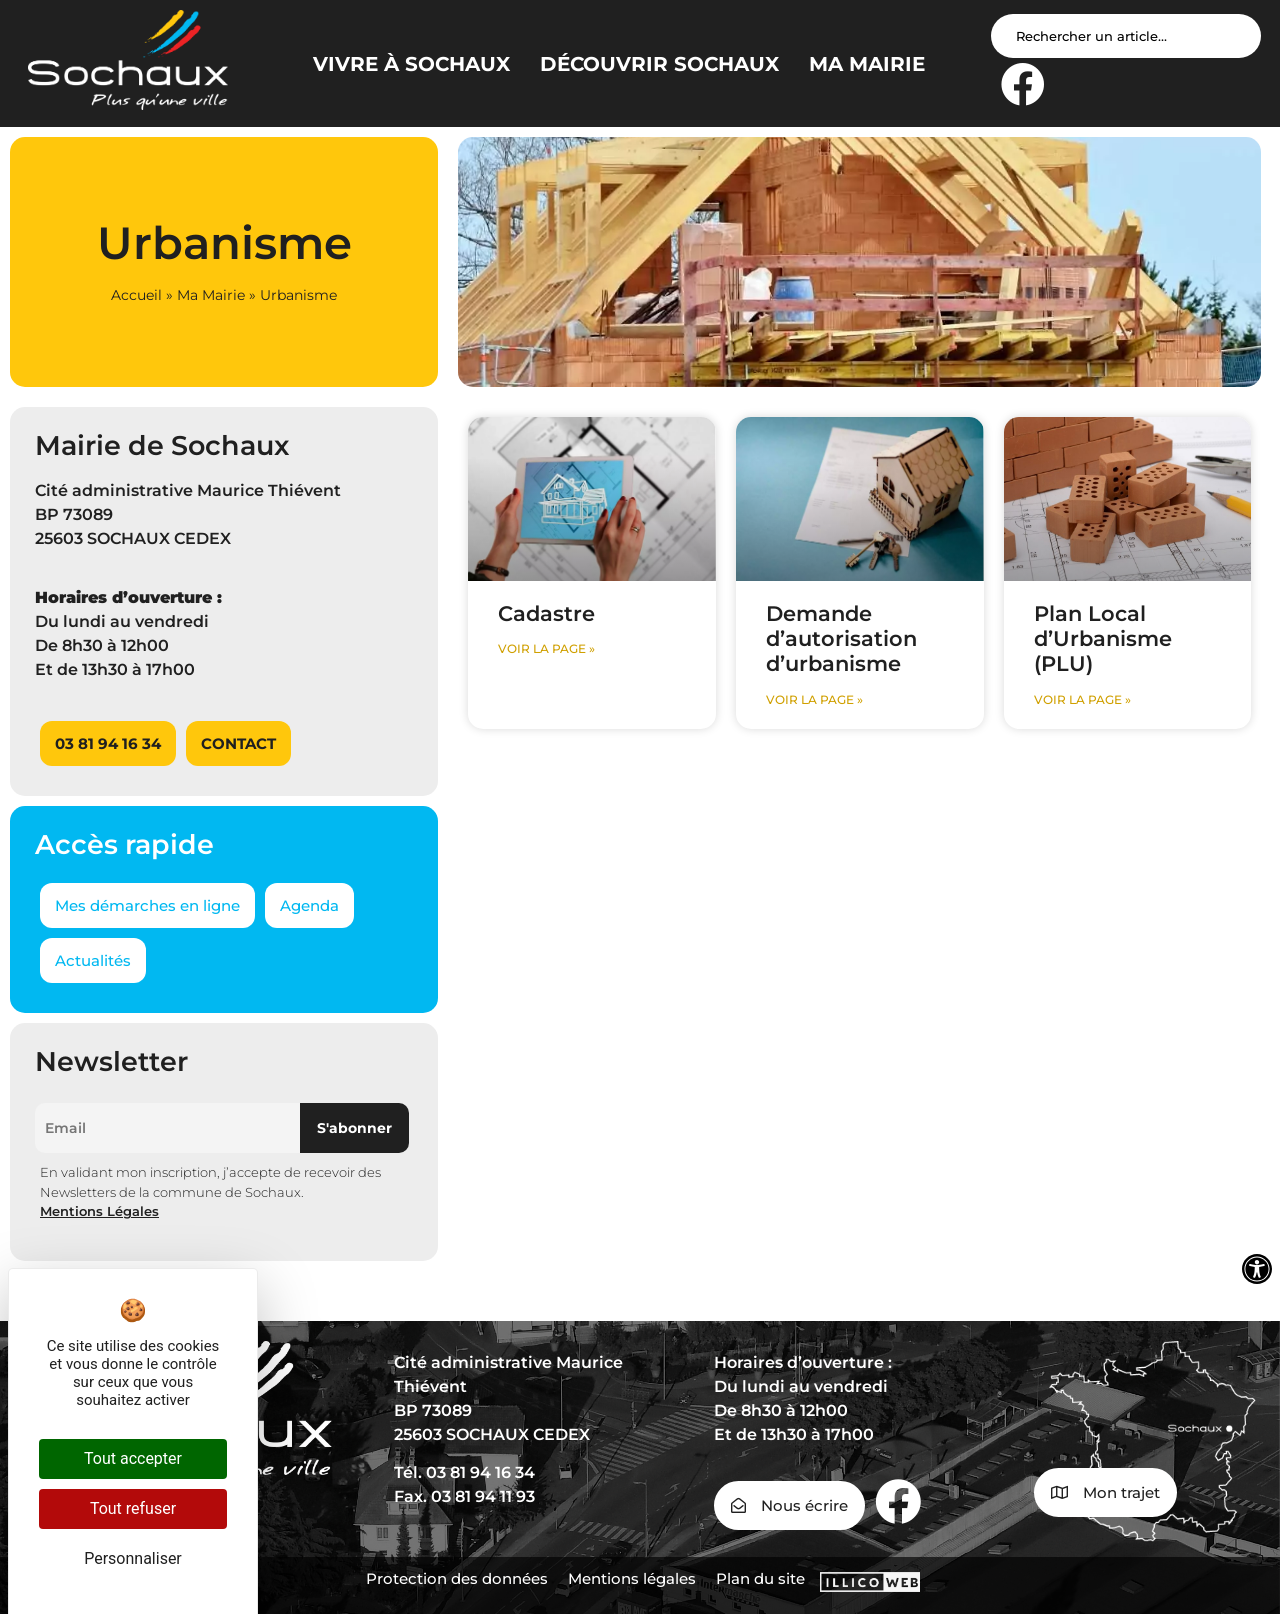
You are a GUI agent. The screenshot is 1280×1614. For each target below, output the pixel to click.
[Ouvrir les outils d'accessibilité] (1257, 1269)
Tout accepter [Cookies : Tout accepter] (133, 1458)
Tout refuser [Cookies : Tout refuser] (133, 1508)
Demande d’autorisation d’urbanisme (841, 638)
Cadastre (546, 613)
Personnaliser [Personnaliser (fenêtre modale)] (133, 1558)
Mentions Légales (99, 1211)
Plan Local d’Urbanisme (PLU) (1103, 638)
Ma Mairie (211, 295)
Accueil (136, 295)
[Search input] (1126, 36)
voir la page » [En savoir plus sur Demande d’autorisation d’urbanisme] (814, 699)
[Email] (167, 1128)
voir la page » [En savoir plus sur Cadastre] (546, 648)
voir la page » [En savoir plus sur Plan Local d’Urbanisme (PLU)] (1082, 699)
